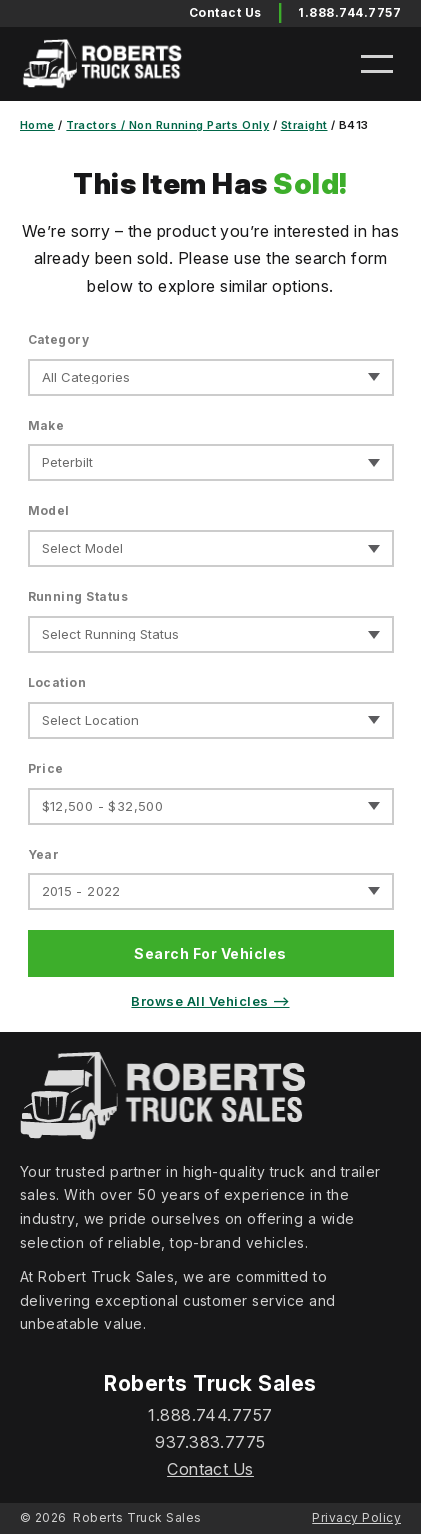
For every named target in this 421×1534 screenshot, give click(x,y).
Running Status (78, 596)
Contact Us (210, 1469)
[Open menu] (377, 64)
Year (44, 854)
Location (57, 682)
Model (49, 510)
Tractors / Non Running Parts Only (167, 125)
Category (59, 339)
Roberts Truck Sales (137, 1517)
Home (37, 125)
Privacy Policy (356, 1517)
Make (46, 425)
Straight (304, 125)
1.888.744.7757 (349, 12)
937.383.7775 (210, 1442)
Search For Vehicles (210, 953)
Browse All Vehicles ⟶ (210, 1001)
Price (46, 768)
